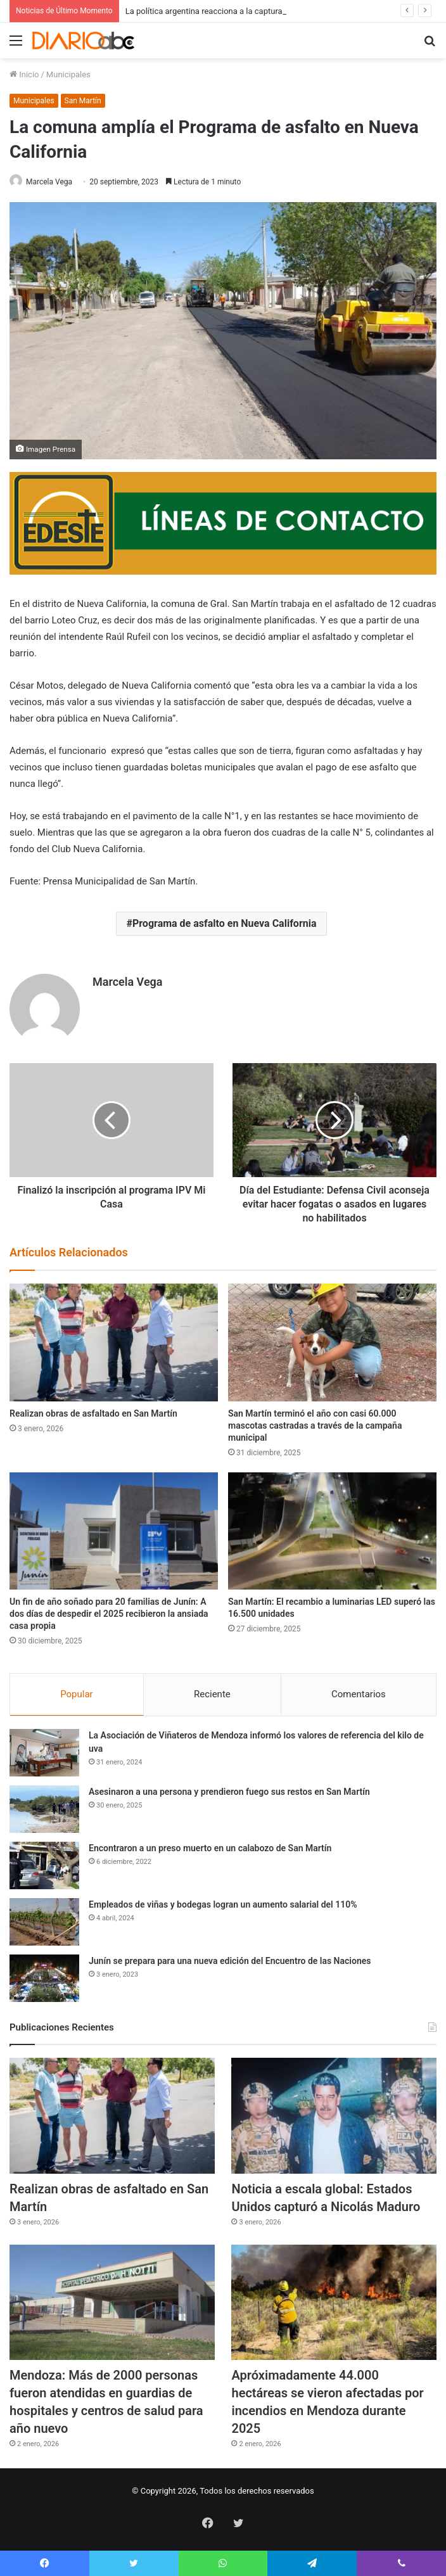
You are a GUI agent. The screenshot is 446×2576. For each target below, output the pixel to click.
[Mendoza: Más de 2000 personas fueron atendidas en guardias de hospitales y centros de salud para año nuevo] (112, 2302)
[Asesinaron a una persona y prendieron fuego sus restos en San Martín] (44, 1809)
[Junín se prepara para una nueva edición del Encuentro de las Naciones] (44, 1978)
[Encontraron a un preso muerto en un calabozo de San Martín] (44, 1865)
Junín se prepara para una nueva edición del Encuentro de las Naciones (230, 1961)
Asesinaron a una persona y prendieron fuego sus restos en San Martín (229, 1792)
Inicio (24, 74)
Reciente (212, 1694)
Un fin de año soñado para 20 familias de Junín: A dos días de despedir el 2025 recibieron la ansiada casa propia (109, 1614)
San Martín (83, 100)
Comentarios (358, 1694)
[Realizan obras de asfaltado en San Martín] (114, 1342)
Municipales (68, 74)
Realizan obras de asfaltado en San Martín (93, 1413)
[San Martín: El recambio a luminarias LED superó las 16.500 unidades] (332, 1531)
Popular (76, 1694)
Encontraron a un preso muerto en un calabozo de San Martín (210, 1848)
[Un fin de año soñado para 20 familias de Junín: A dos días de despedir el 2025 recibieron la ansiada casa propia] (114, 1531)
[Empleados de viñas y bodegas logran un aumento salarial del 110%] (44, 1922)
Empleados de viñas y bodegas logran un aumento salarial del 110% (223, 1904)
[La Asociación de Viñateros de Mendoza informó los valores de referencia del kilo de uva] (44, 1752)
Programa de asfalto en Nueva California (224, 923)
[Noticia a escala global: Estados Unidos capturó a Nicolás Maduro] (333, 2115)
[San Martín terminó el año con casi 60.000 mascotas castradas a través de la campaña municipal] (332, 1342)
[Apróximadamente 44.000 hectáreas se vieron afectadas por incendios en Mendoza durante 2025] (333, 2302)
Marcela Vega (49, 181)
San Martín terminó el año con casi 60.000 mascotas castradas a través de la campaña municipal (315, 1425)
